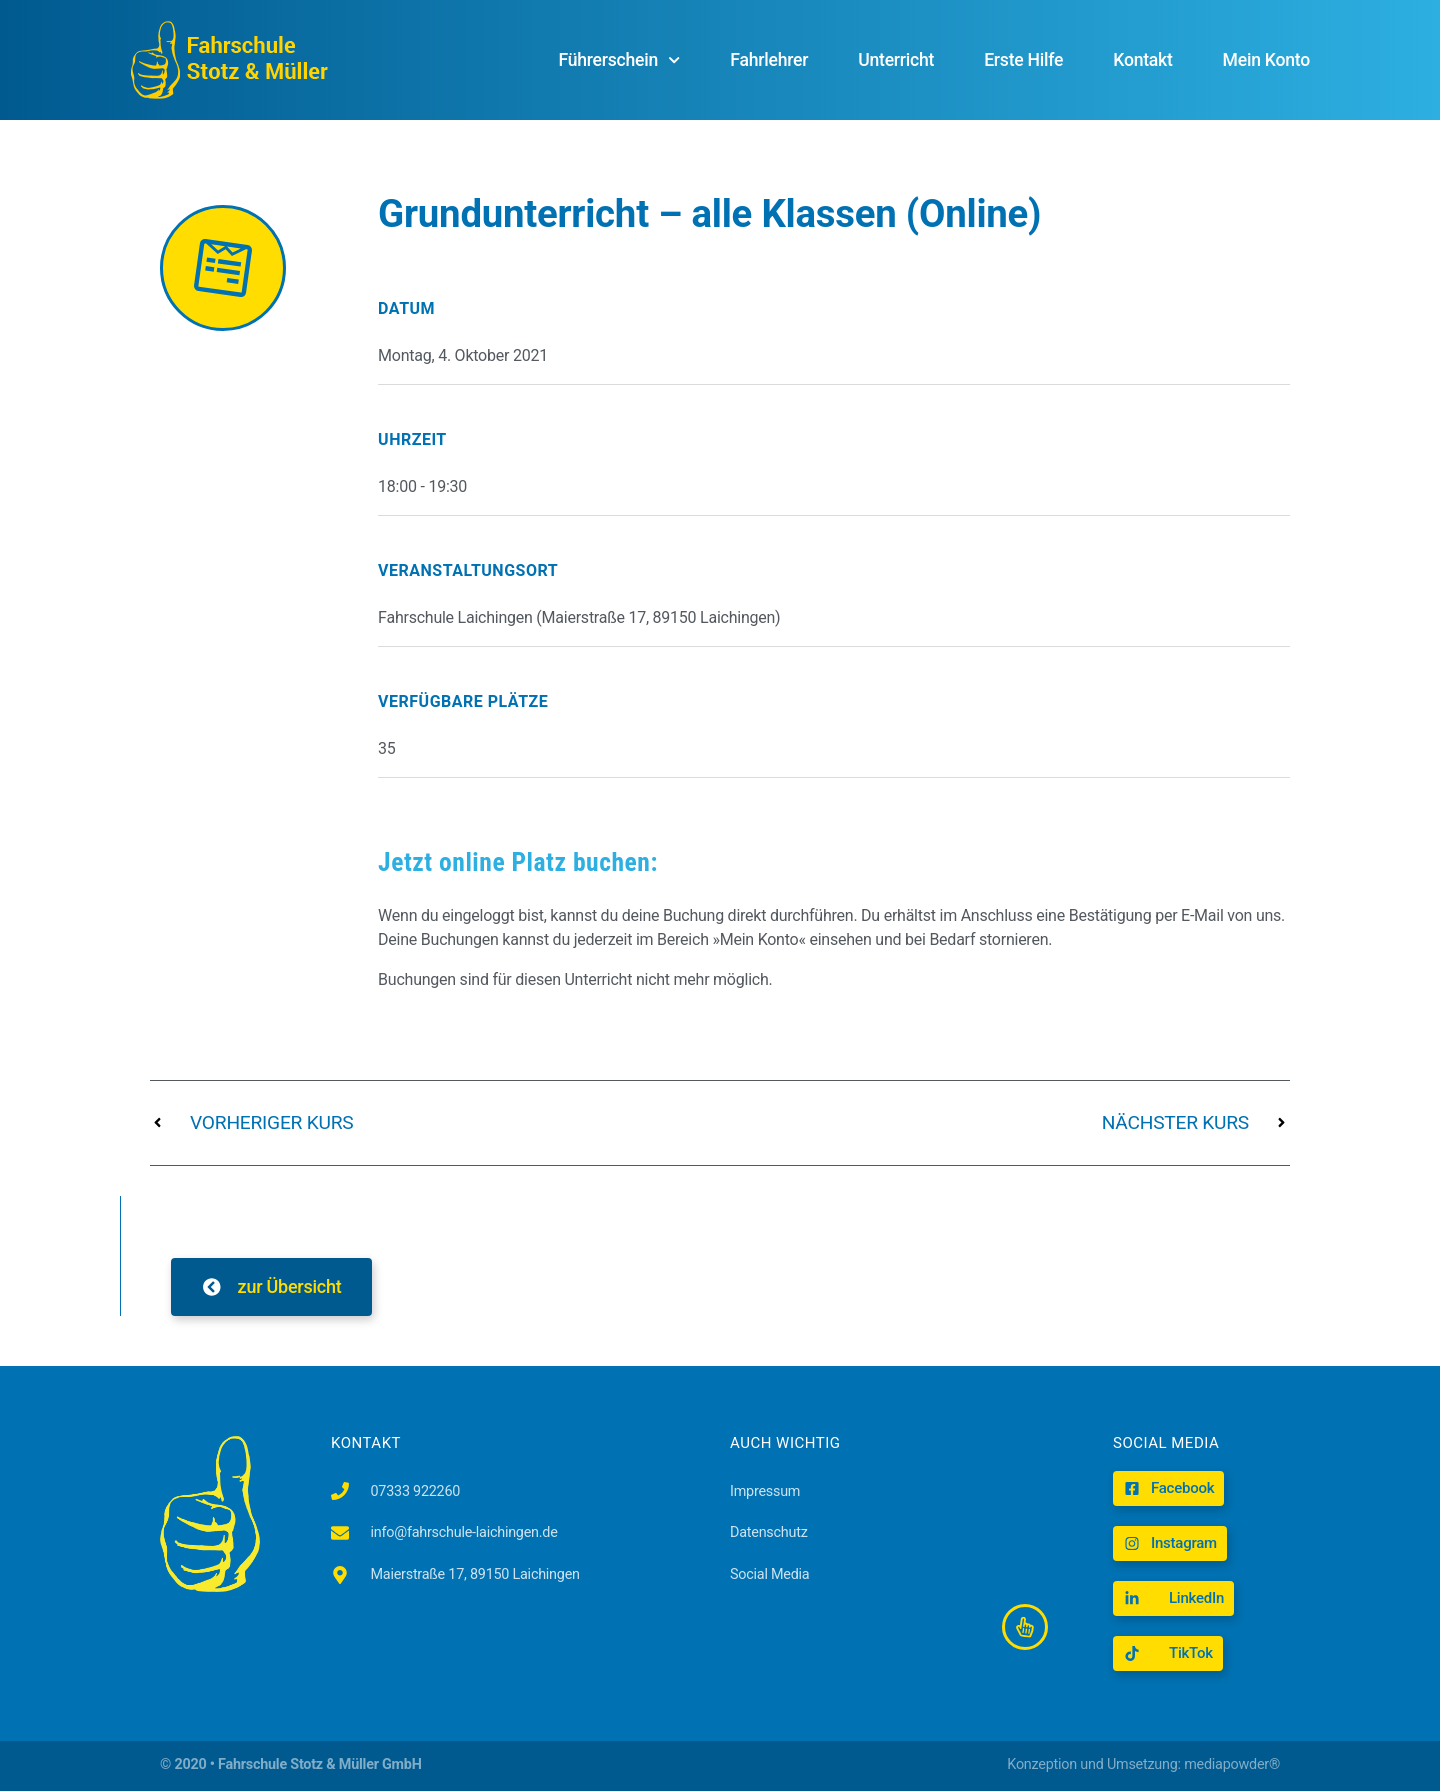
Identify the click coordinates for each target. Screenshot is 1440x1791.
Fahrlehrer (769, 60)
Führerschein (619, 60)
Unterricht (896, 60)
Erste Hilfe (1023, 60)
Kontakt (1142, 60)
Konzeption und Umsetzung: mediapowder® (1143, 1764)
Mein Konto (1266, 60)
